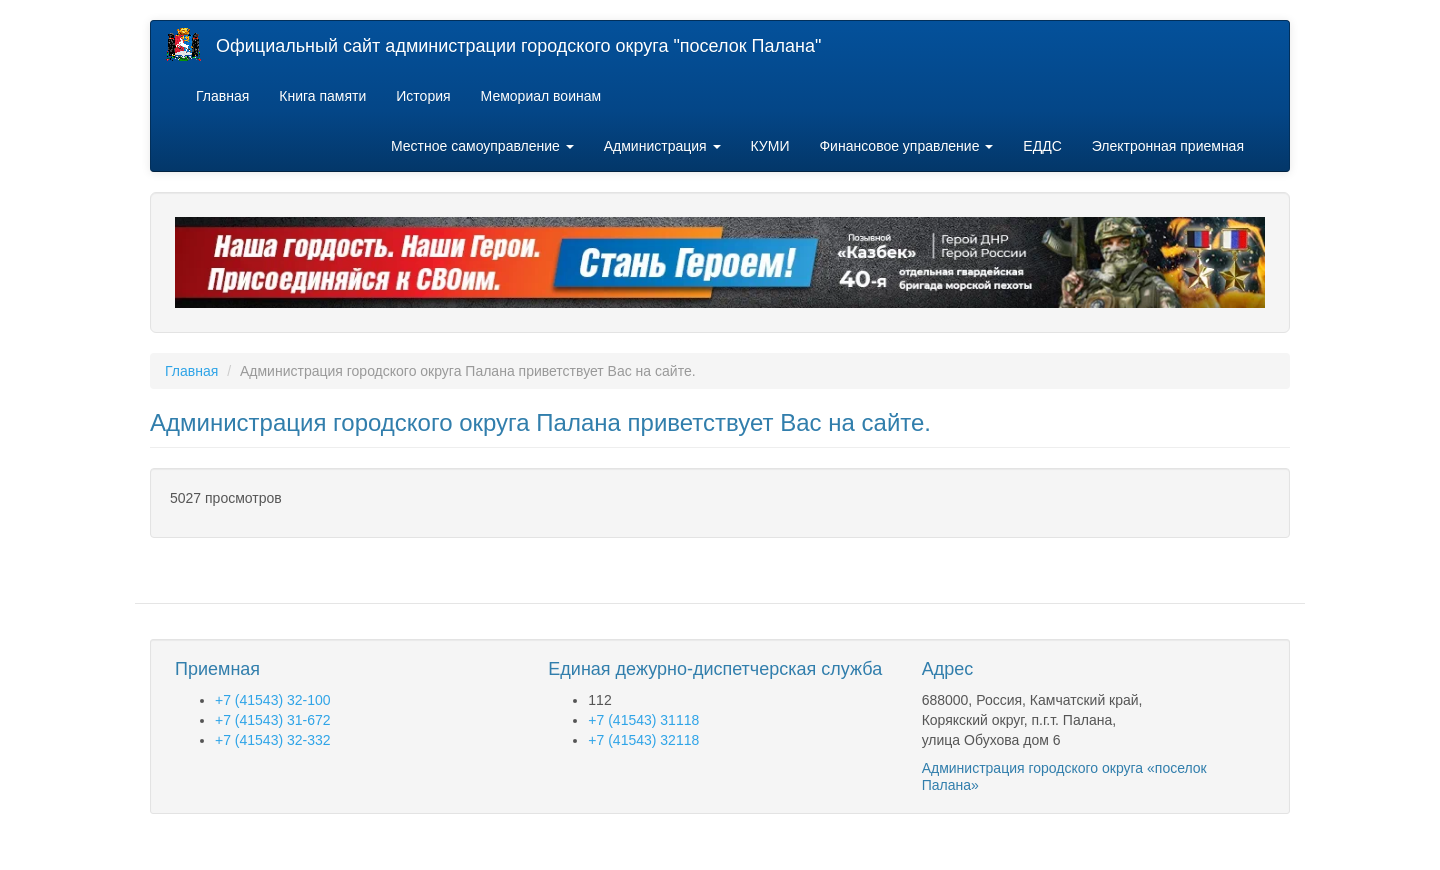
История (423, 96)
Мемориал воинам (541, 96)
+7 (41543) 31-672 (273, 720)
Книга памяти (322, 96)
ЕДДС (1042, 146)
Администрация (662, 146)
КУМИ (770, 146)
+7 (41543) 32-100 (273, 700)
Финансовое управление (906, 146)
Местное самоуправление (482, 146)
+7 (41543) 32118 (643, 740)
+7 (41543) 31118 (643, 720)
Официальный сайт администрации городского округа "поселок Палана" (518, 46)
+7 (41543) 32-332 (273, 740)
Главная (222, 96)
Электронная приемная (1168, 146)
